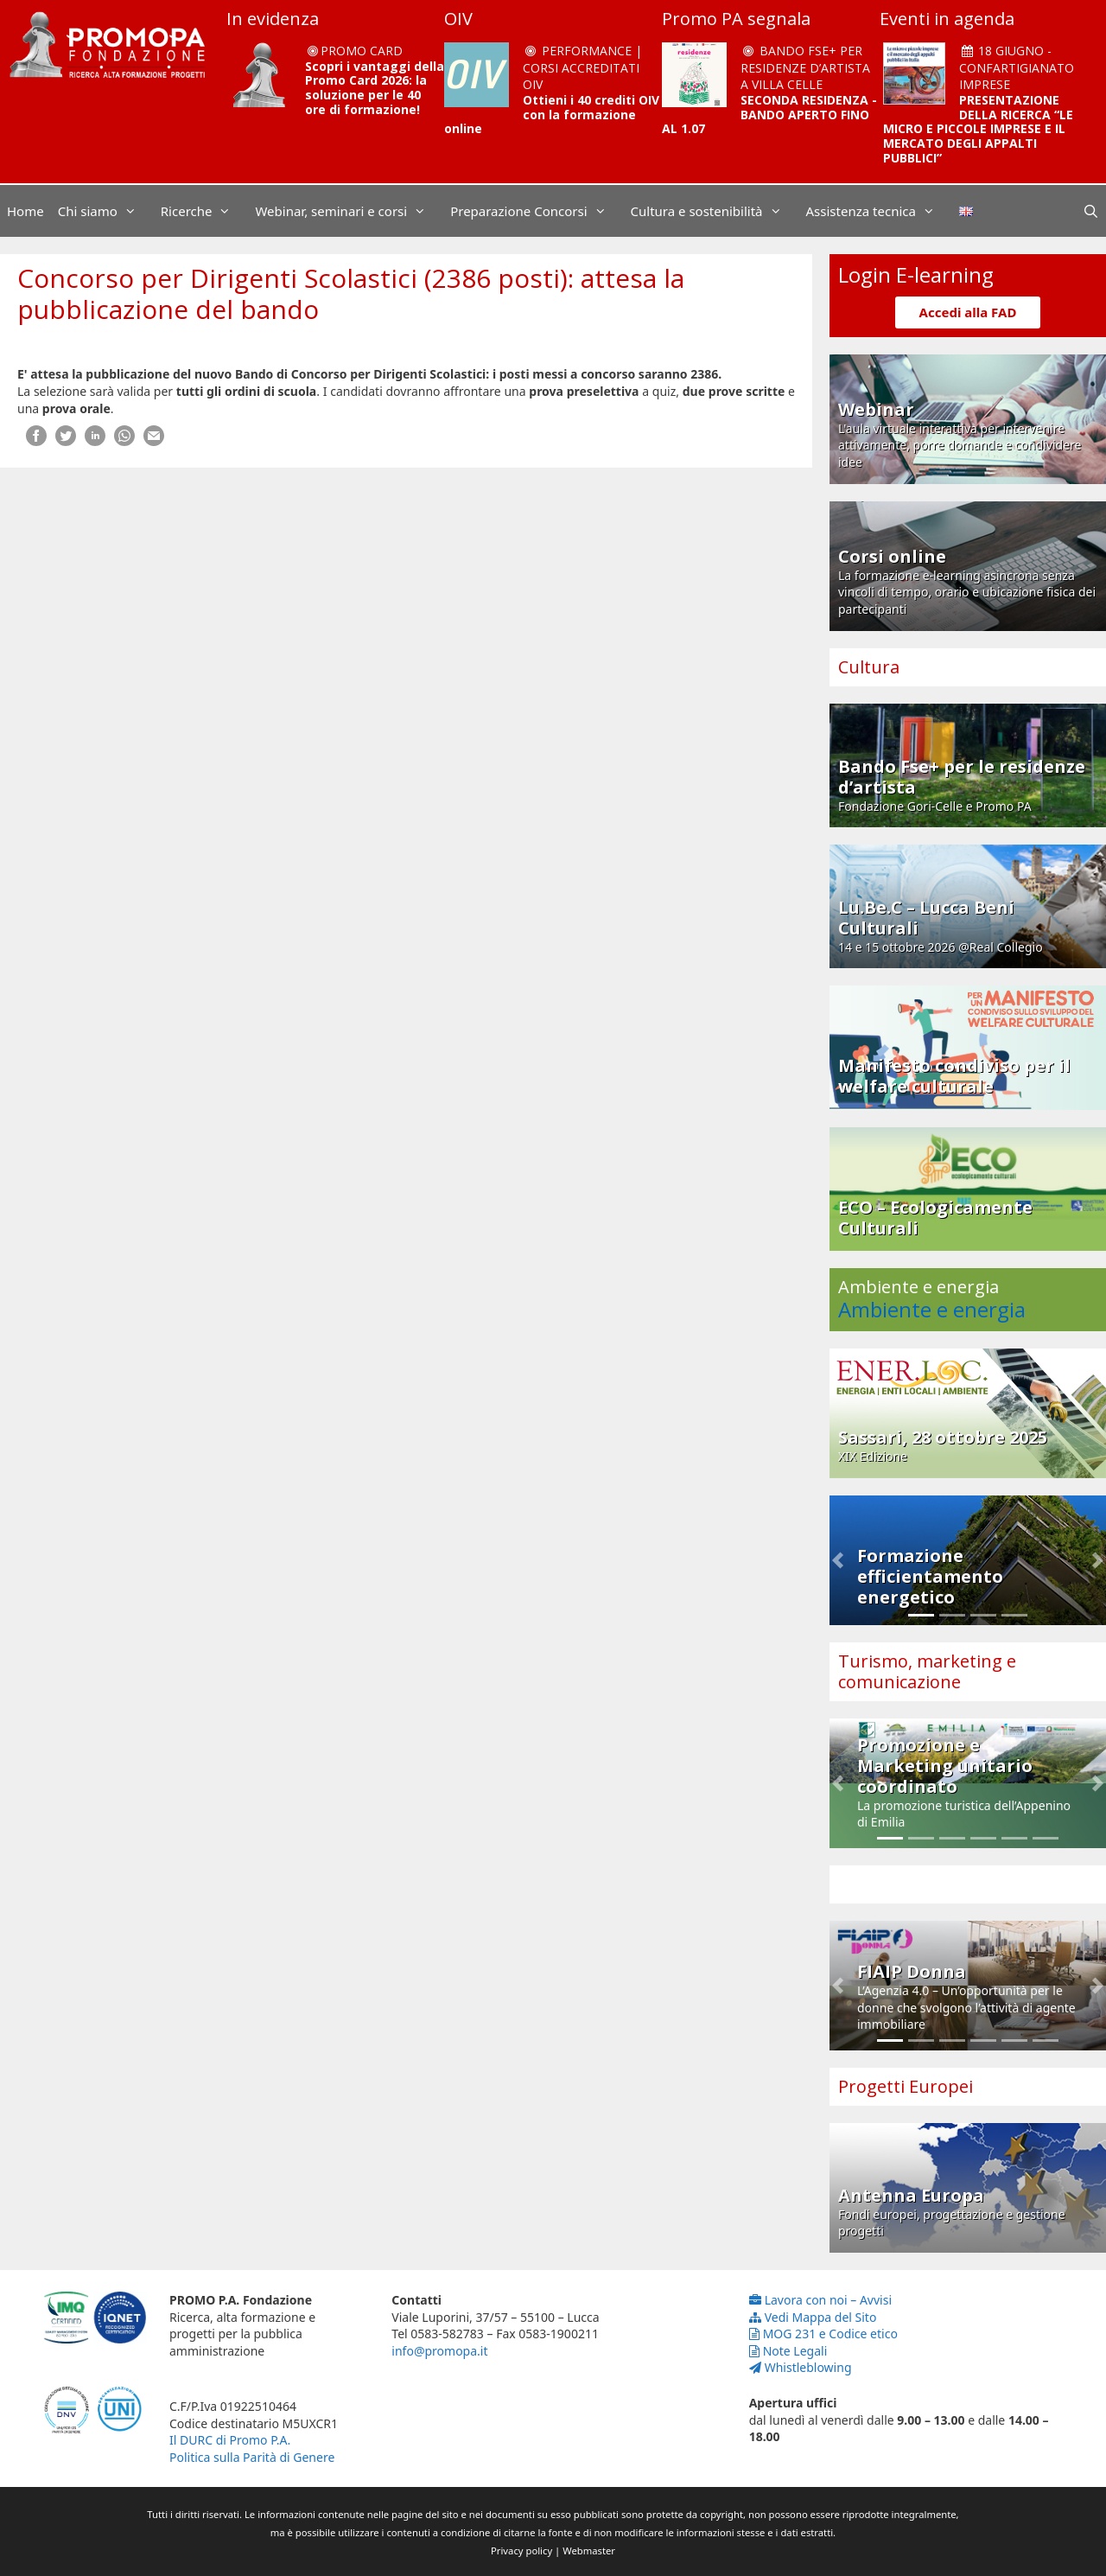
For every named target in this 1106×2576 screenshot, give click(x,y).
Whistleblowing (800, 2367)
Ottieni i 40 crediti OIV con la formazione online (551, 114)
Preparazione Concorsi (536, 211)
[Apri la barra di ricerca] (1091, 211)
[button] (838, 1560)
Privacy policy (521, 2550)
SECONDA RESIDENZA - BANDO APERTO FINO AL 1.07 (769, 114)
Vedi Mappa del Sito (813, 2317)
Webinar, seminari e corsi (349, 211)
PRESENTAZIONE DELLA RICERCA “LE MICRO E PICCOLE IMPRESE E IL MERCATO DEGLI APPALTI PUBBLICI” (978, 129)
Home (25, 211)
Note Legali (788, 2351)
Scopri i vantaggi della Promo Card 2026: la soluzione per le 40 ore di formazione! (374, 88)
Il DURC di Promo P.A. (229, 2440)
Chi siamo (106, 211)
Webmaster (589, 2550)
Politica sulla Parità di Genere (251, 2457)
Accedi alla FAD (968, 312)
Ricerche (205, 211)
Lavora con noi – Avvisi (820, 2300)
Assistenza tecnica (879, 211)
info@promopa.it (439, 2351)
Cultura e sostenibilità (715, 211)
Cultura (868, 667)
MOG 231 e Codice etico (823, 2333)
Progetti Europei (905, 2086)
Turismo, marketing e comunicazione (927, 1671)
